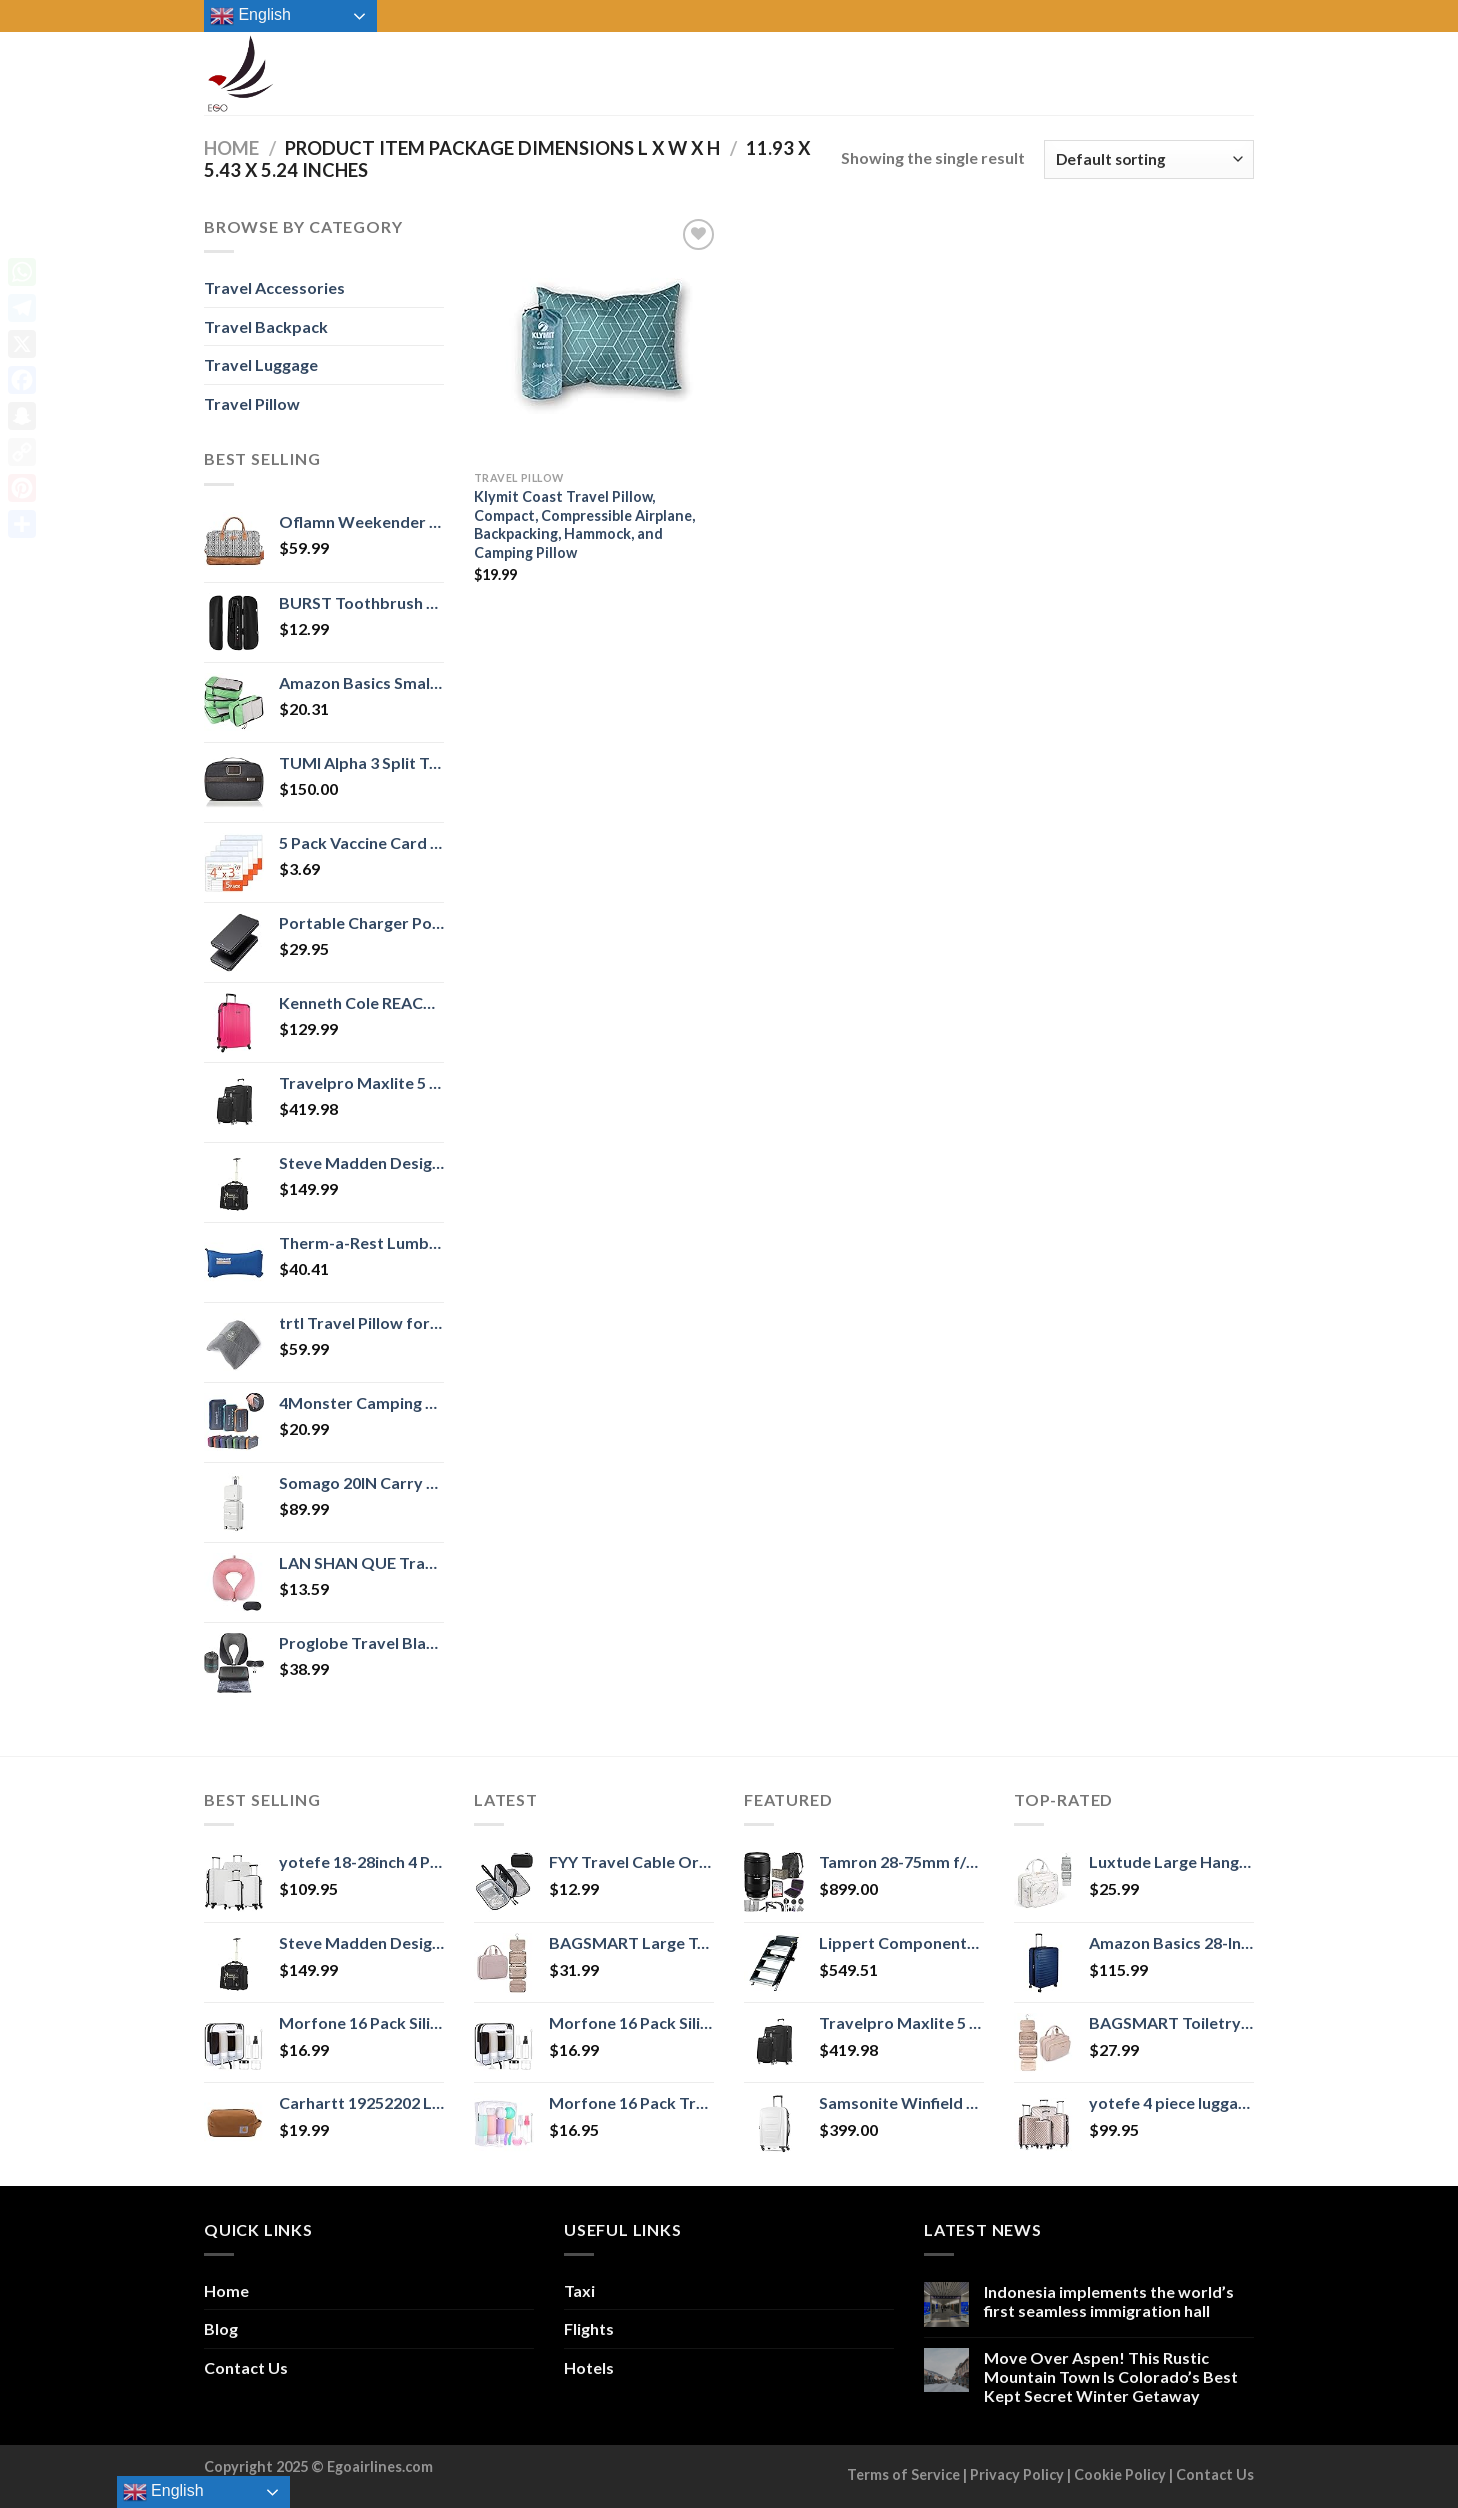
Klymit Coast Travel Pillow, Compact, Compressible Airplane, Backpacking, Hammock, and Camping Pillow (584, 524)
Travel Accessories (274, 287)
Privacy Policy (1017, 2474)
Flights (589, 2328)
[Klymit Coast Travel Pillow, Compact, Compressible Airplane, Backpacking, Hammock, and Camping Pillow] (597, 337)
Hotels (589, 2367)
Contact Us (246, 2367)
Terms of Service (903, 2474)
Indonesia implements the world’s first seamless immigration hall (1109, 2301)
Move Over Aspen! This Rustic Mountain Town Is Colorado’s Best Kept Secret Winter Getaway (1111, 2376)
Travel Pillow (252, 403)
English (250, 16)
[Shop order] (1149, 159)
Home (231, 148)
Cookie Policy (1120, 2474)
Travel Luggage (261, 364)
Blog (221, 2328)
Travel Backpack (266, 326)
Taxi (579, 2290)
